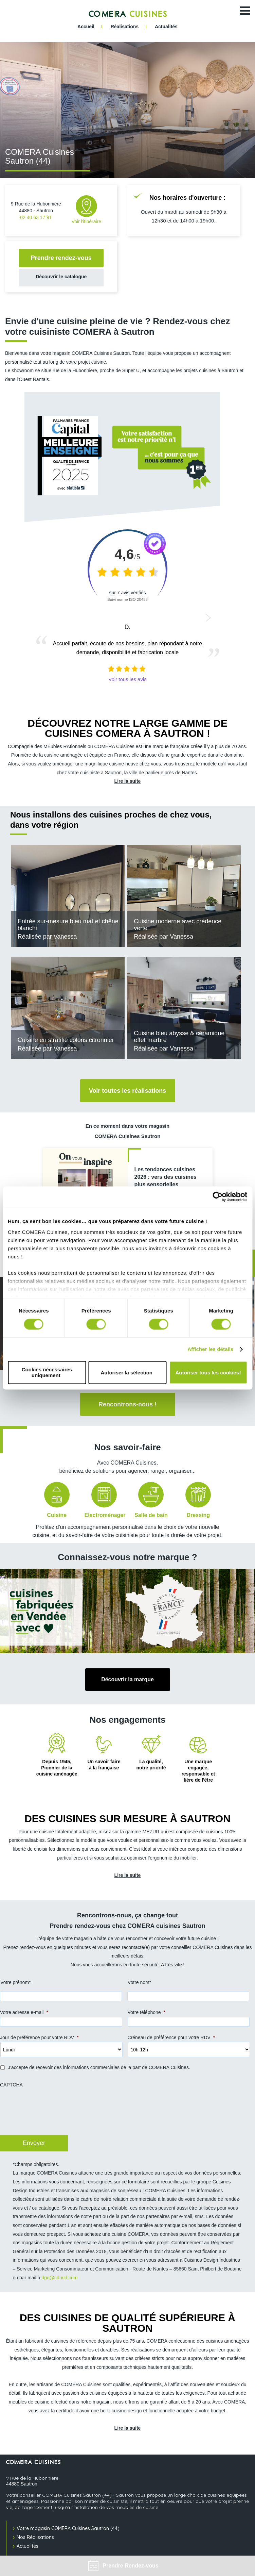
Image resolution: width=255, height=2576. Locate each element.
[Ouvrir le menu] (245, 10)
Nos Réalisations (35, 2537)
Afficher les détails (210, 1349)
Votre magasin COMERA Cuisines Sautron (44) (68, 2528)
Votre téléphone (147, 2012)
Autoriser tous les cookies (207, 1372)
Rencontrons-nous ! (127, 1404)
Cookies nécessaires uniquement (47, 1372)
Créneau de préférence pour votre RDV (171, 2037)
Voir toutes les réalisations (127, 1090)
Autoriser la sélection (126, 1372)
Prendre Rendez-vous (123, 2565)
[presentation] (51, 2115)
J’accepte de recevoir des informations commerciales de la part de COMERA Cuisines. (99, 2067)
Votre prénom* (15, 1982)
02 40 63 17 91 (36, 217)
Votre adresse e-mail (24, 2012)
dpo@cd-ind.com (59, 2277)
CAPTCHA (11, 2084)
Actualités (27, 2546)
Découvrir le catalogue (61, 276)
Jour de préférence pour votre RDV (39, 2037)
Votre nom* (139, 1982)
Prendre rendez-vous (61, 257)
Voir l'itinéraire (87, 209)
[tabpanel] (127, 110)
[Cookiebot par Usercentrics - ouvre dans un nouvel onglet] (217, 1196)
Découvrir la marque (127, 1679)
